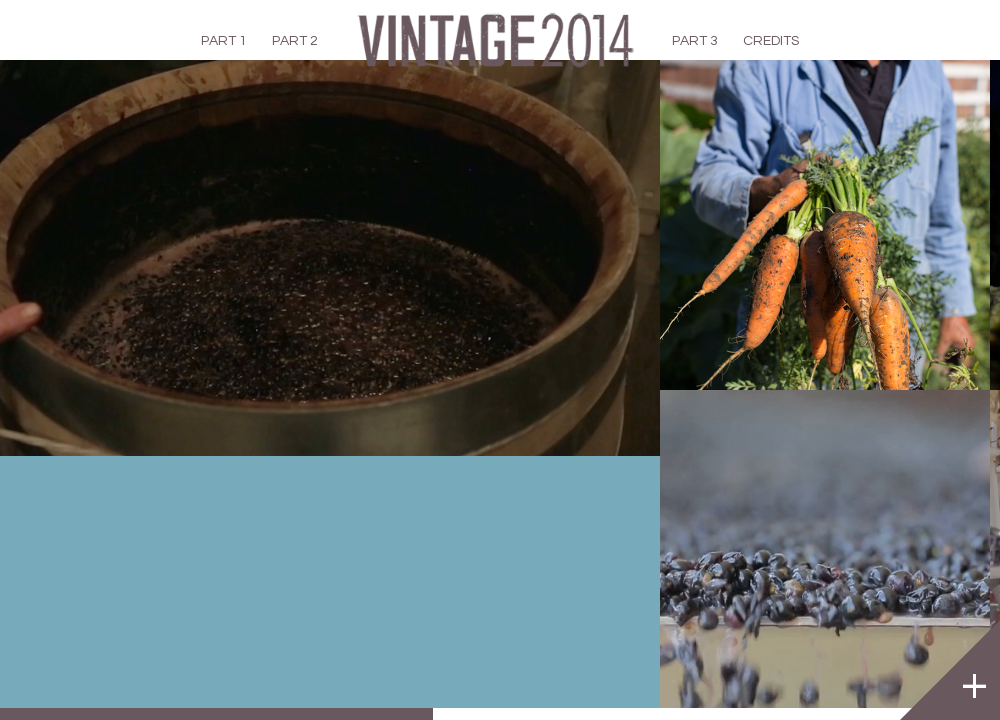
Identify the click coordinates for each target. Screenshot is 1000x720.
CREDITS (771, 41)
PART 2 (295, 41)
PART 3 (695, 41)
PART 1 (224, 41)
